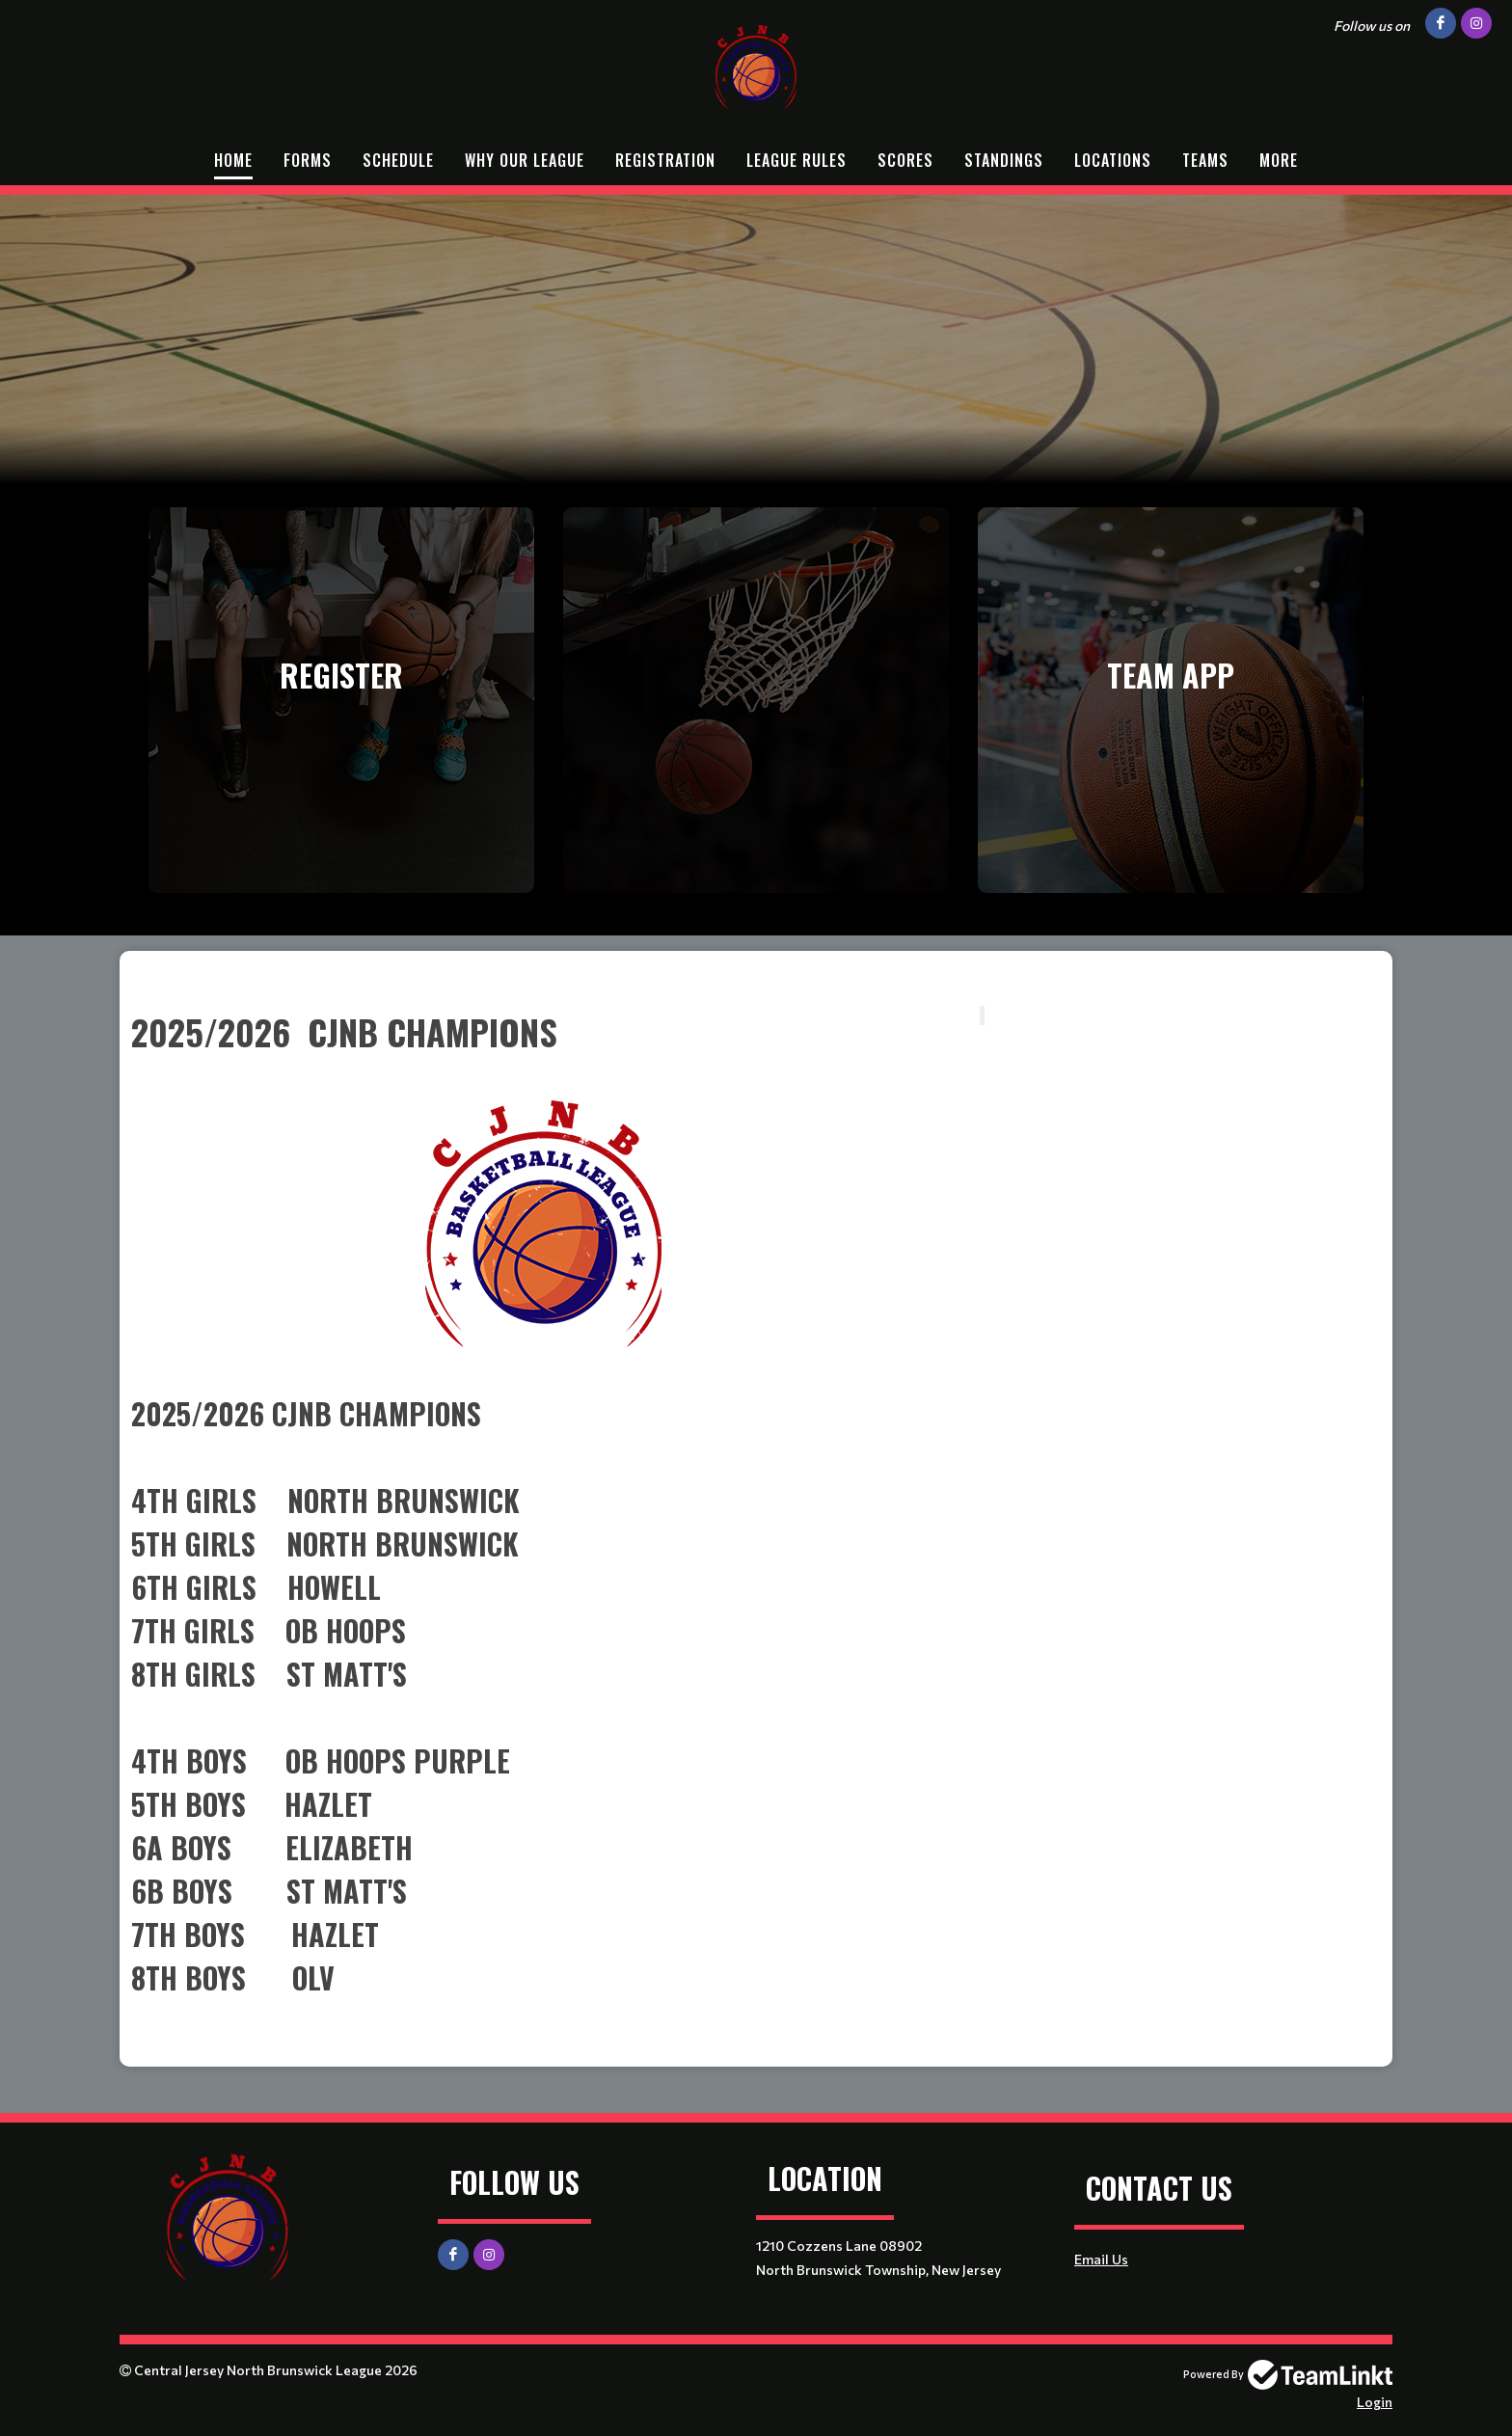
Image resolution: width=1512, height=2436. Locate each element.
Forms (308, 160)
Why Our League (524, 160)
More (1278, 160)
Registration (665, 160)
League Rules (796, 160)
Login (1374, 2402)
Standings (1003, 160)
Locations (1112, 160)
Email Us (1101, 2259)
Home (233, 160)
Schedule (398, 160)
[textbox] (756, 978)
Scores (905, 160)
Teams (1205, 160)
